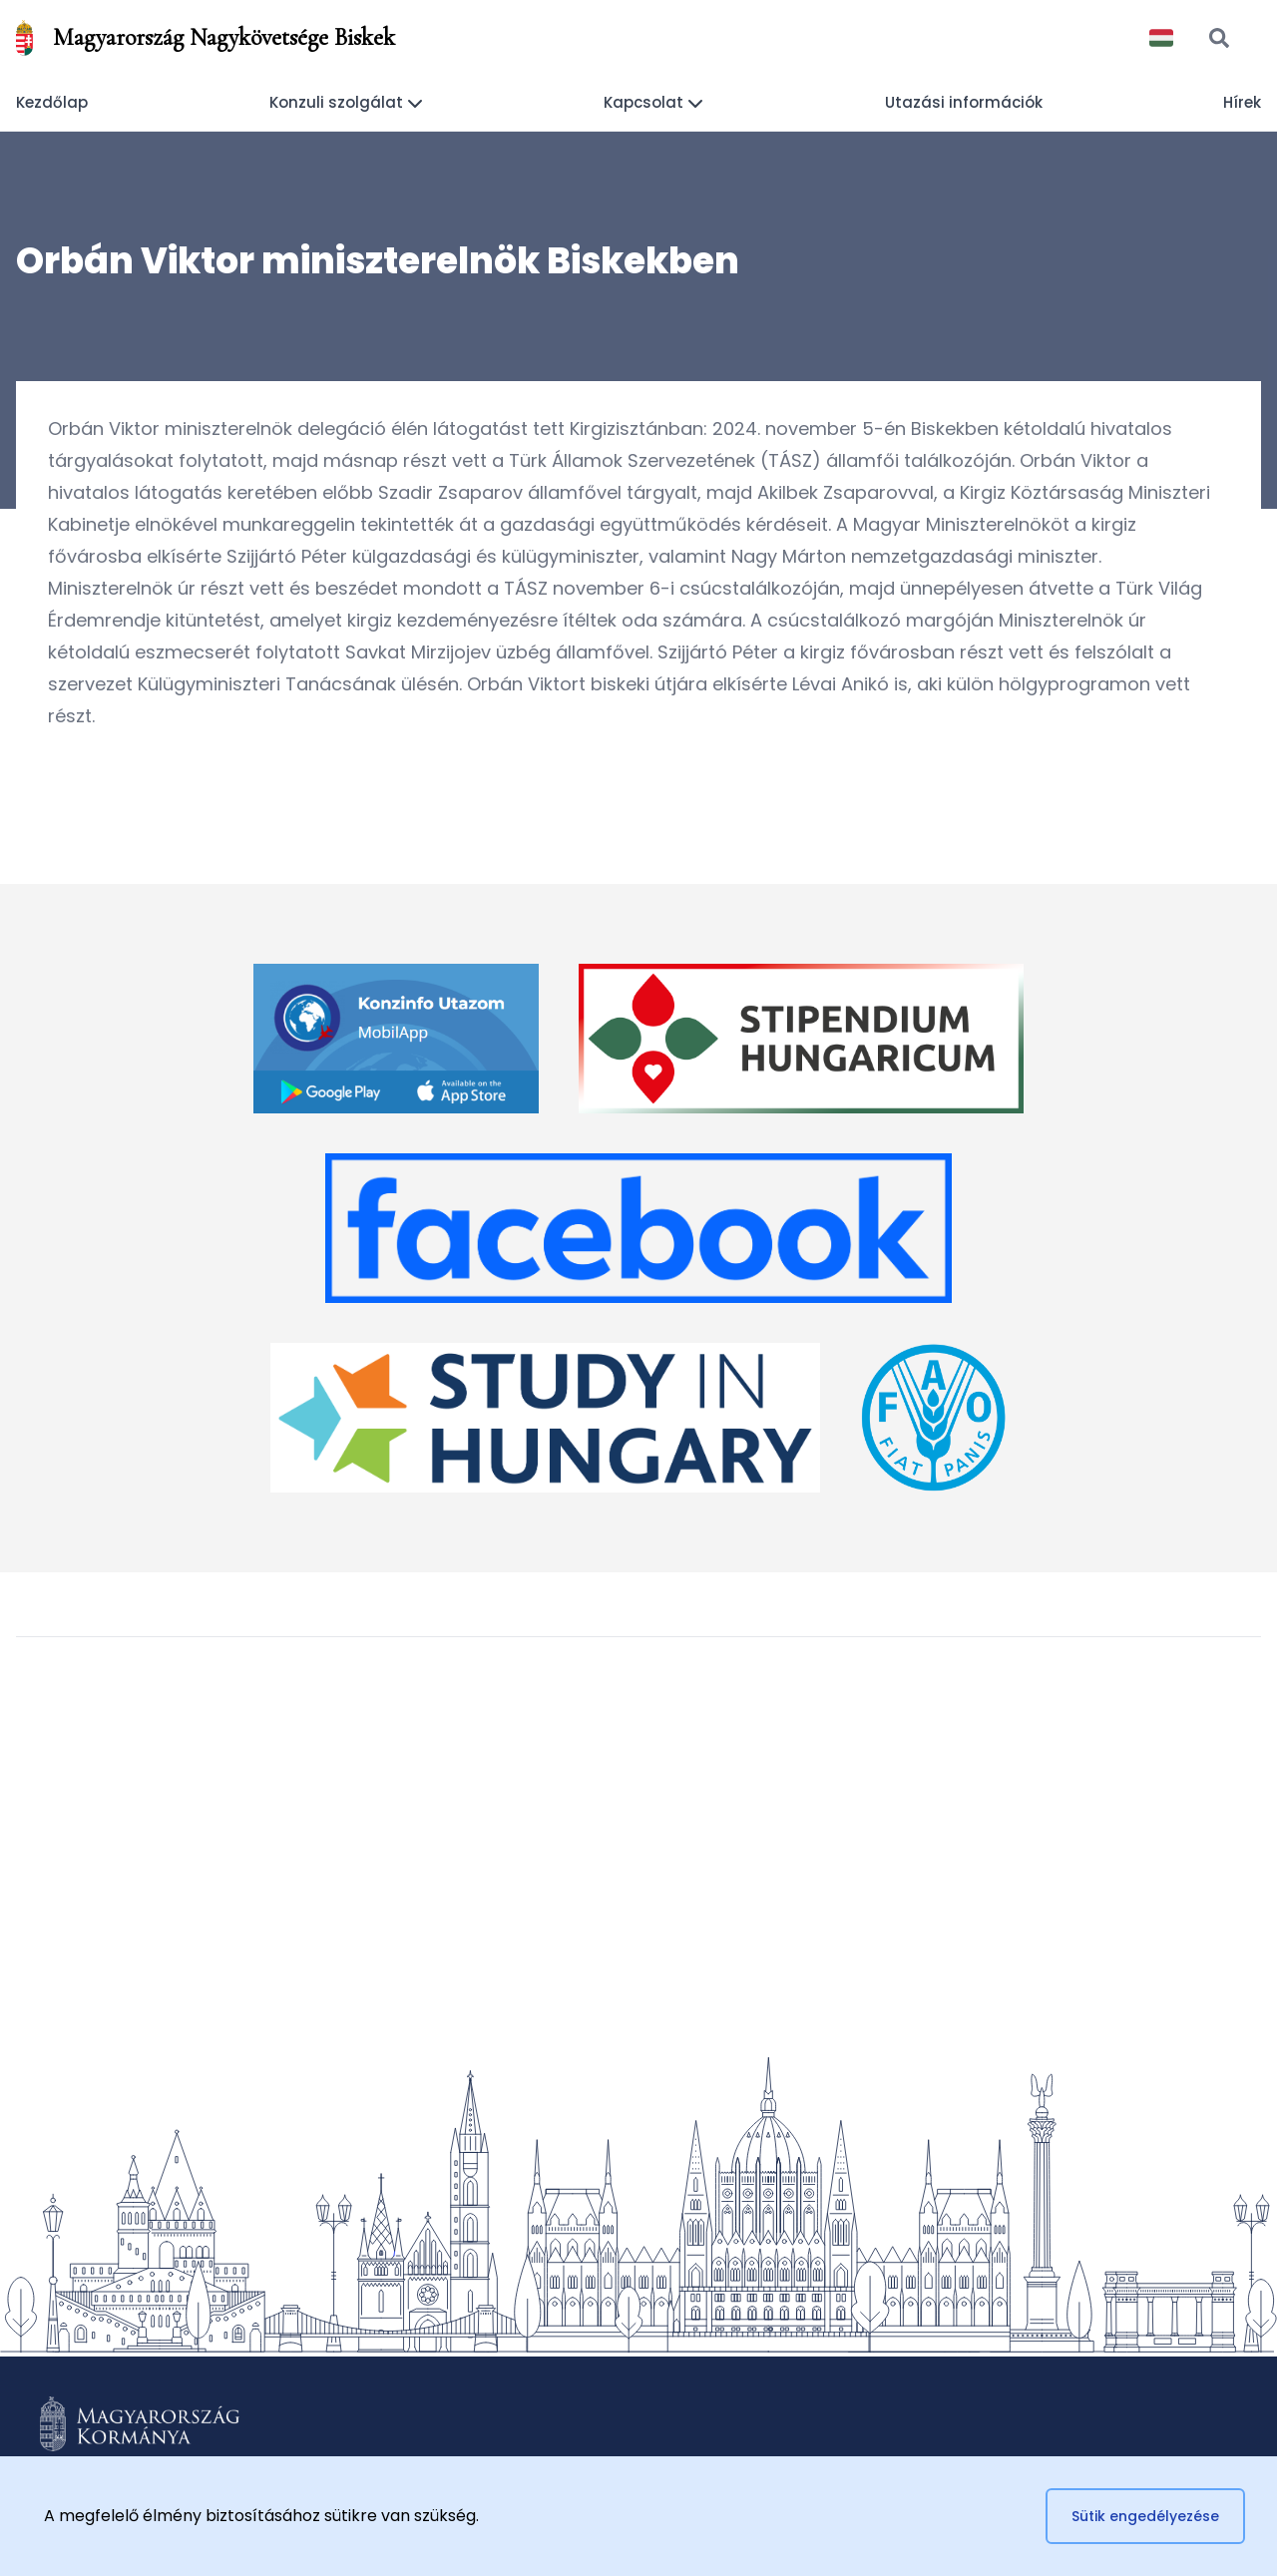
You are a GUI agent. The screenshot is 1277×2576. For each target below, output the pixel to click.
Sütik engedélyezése (1145, 2516)
